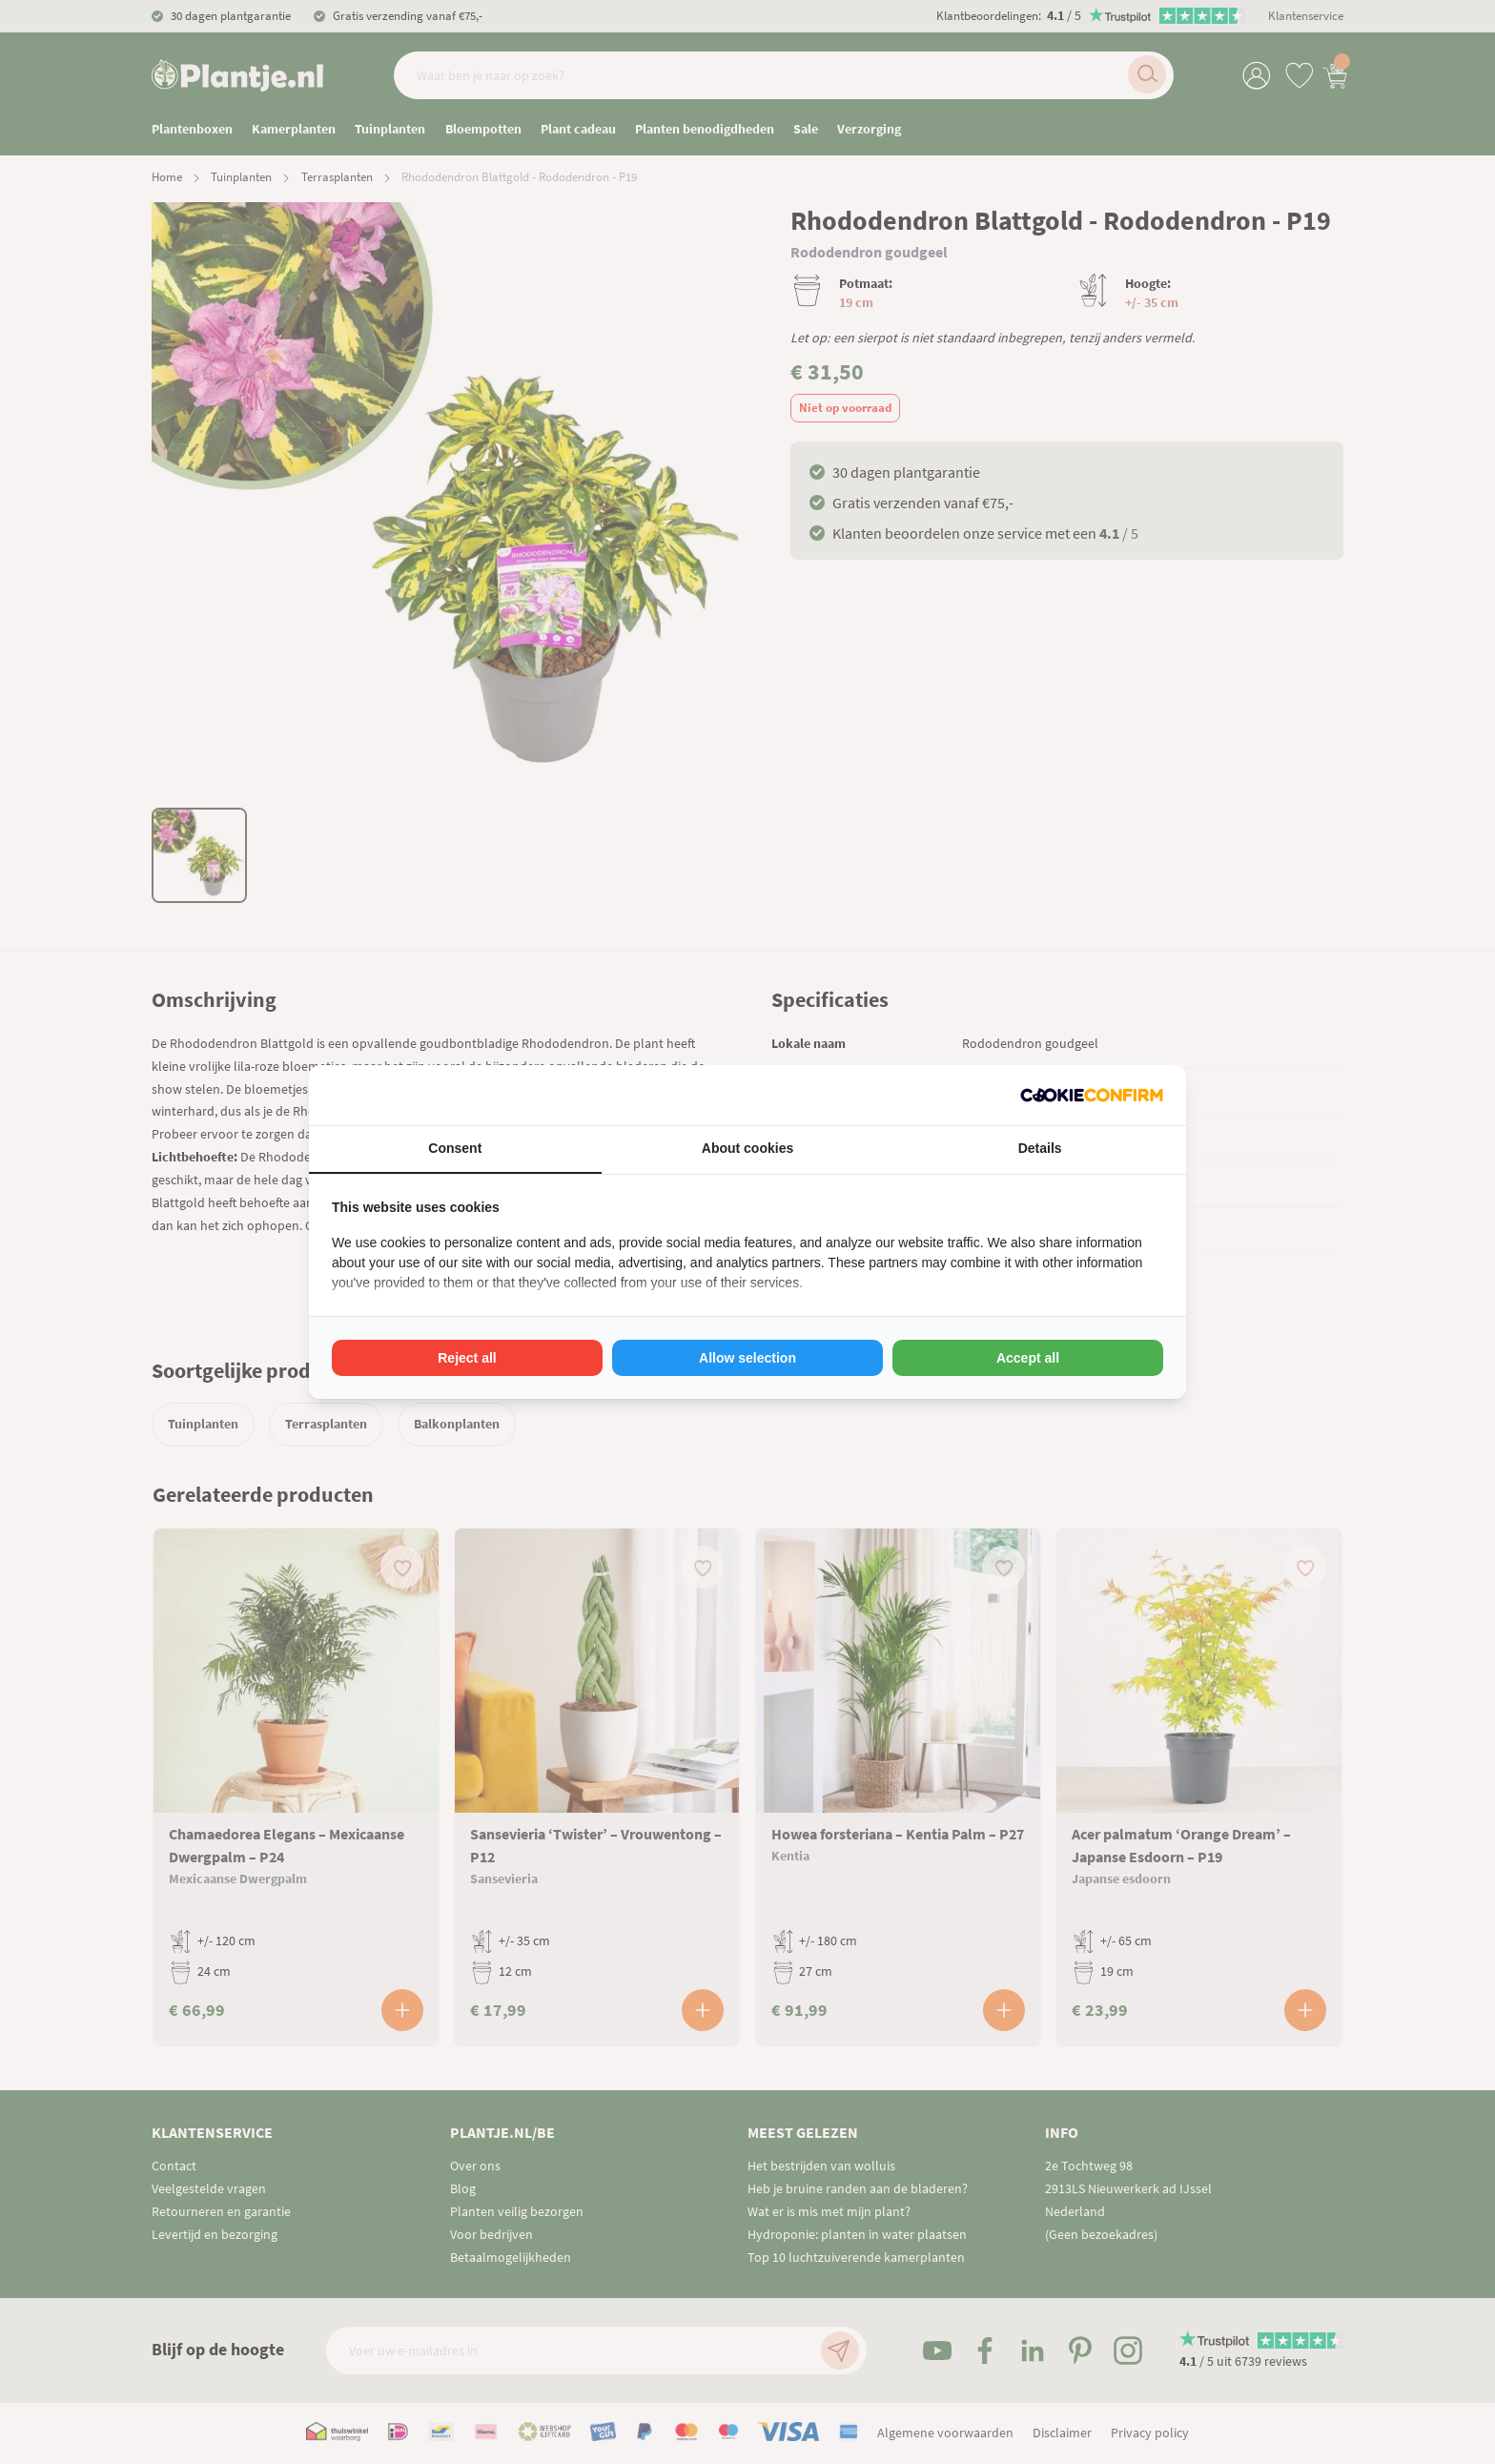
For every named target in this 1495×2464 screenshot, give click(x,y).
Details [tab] (1040, 1148)
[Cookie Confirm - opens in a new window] (1091, 1095)
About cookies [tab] (747, 1148)
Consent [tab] (454, 1148)
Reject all (467, 1357)
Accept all (1027, 1357)
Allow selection (747, 1357)
